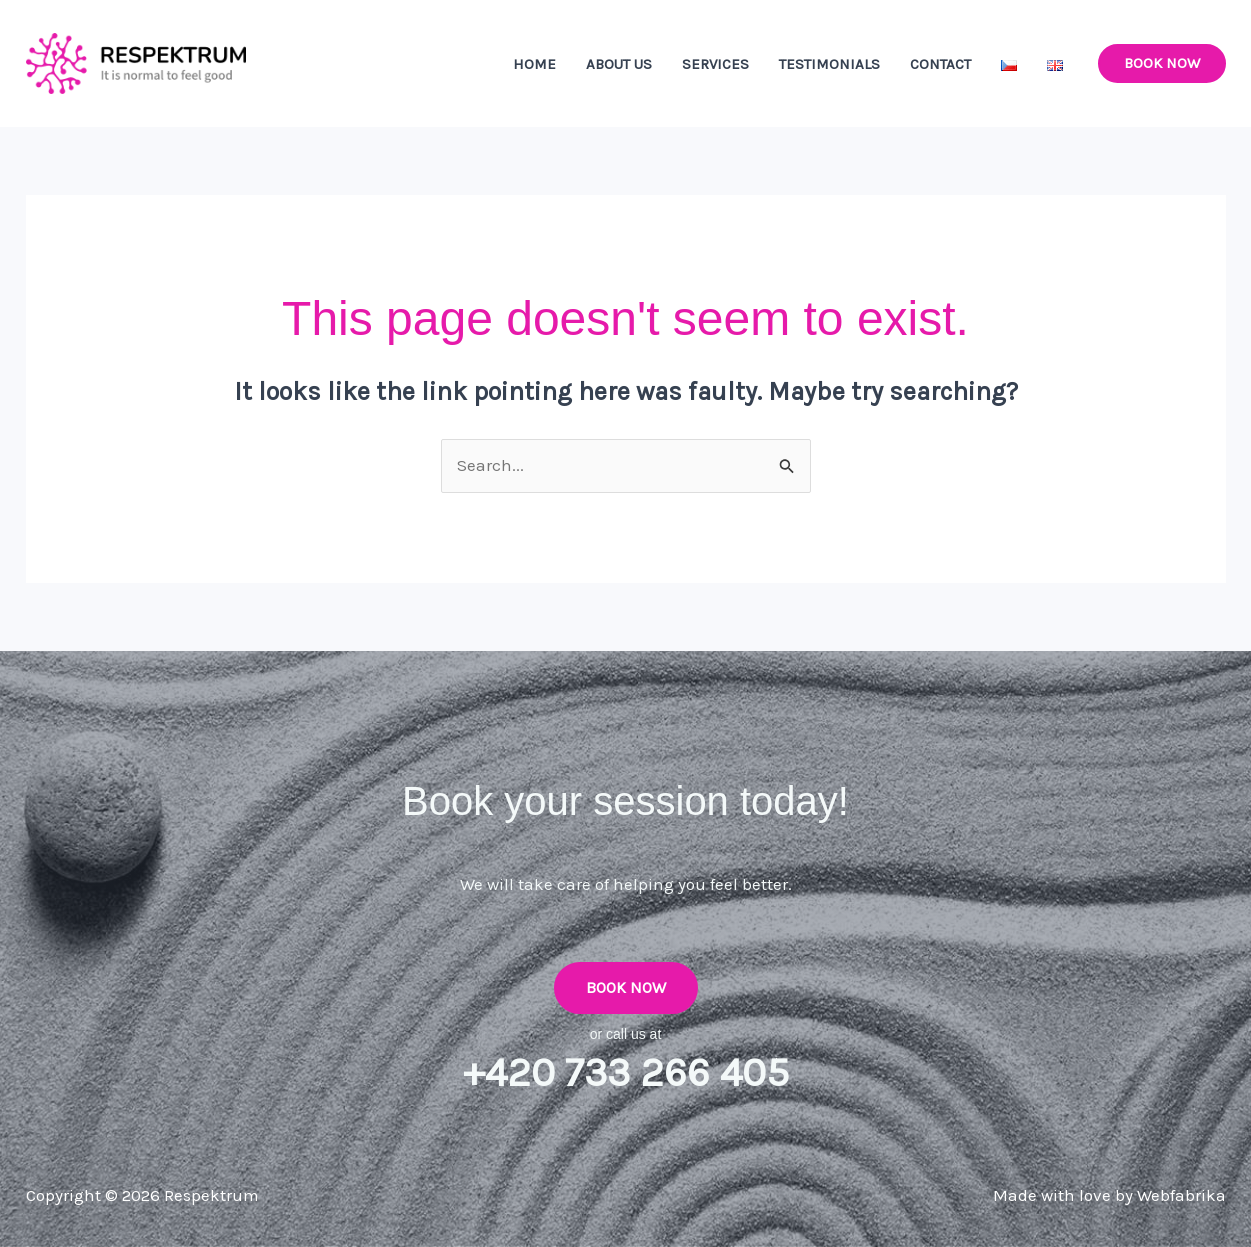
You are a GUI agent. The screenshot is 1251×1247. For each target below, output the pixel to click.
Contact (940, 64)
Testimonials (829, 64)
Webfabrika (1181, 1195)
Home (534, 64)
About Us (619, 64)
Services (715, 64)
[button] (1162, 63)
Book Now (626, 987)
